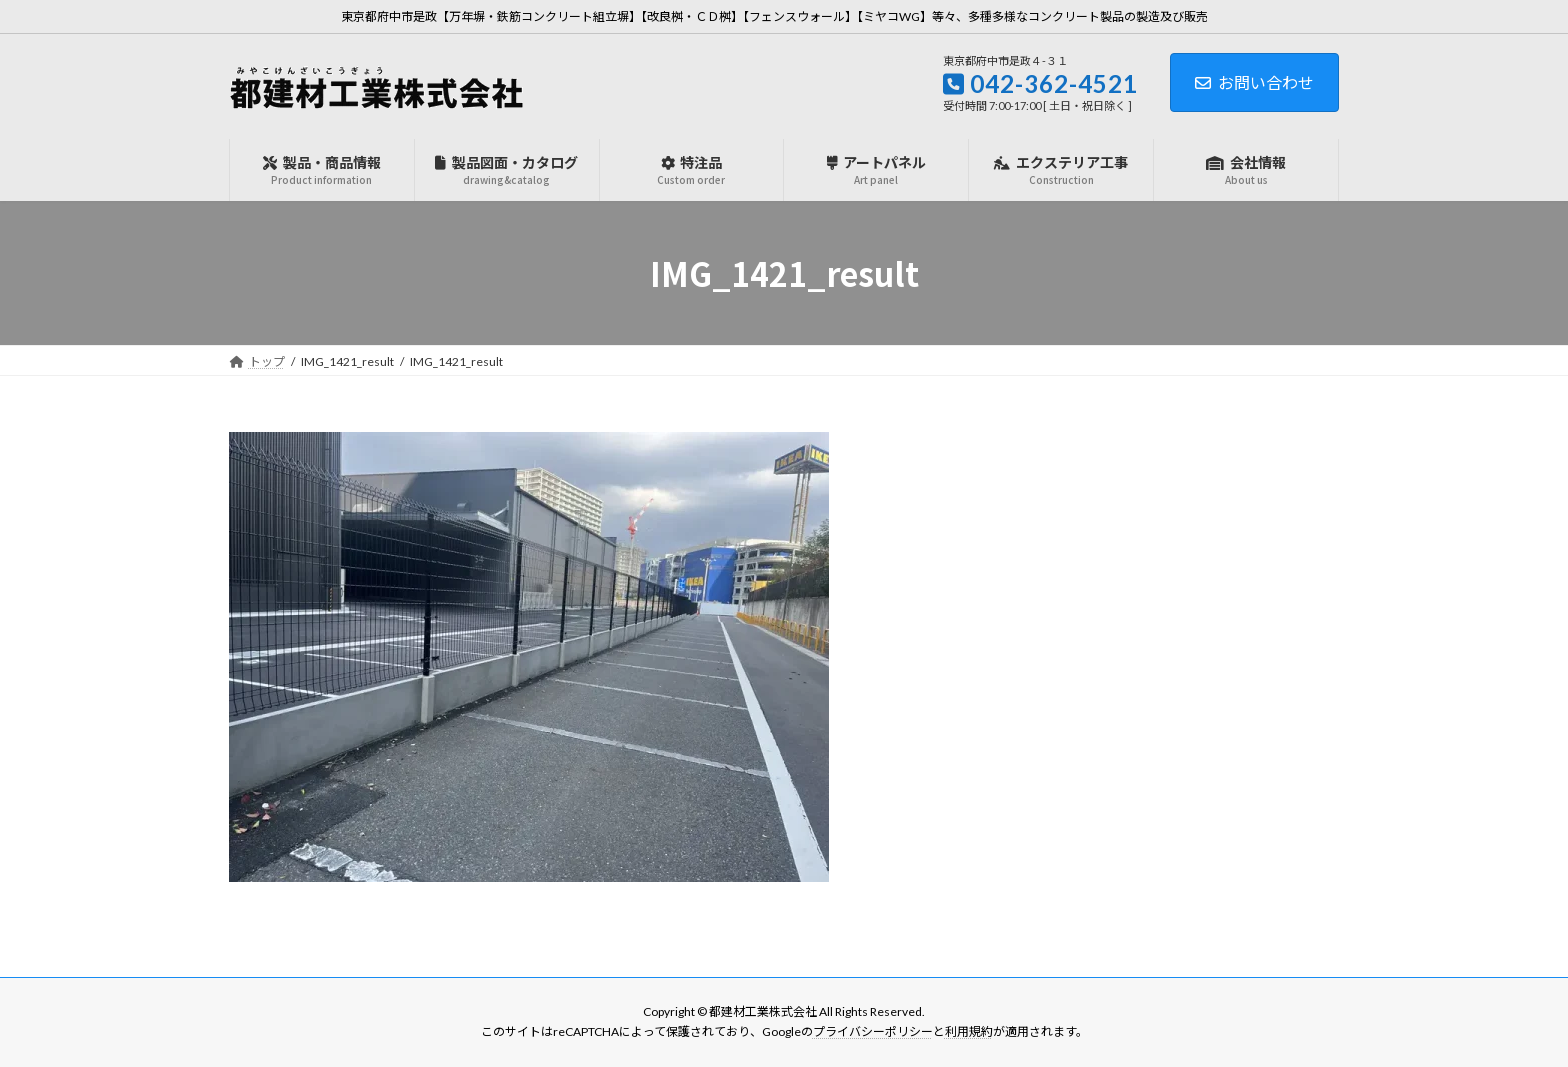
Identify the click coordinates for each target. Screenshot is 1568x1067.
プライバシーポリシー (873, 1032)
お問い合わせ (1254, 82)
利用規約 (969, 1032)
